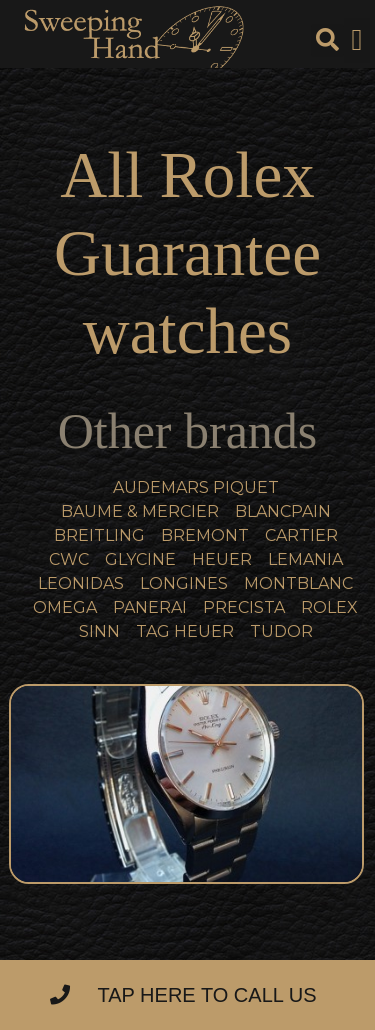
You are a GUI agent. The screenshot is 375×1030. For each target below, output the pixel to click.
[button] (357, 40)
